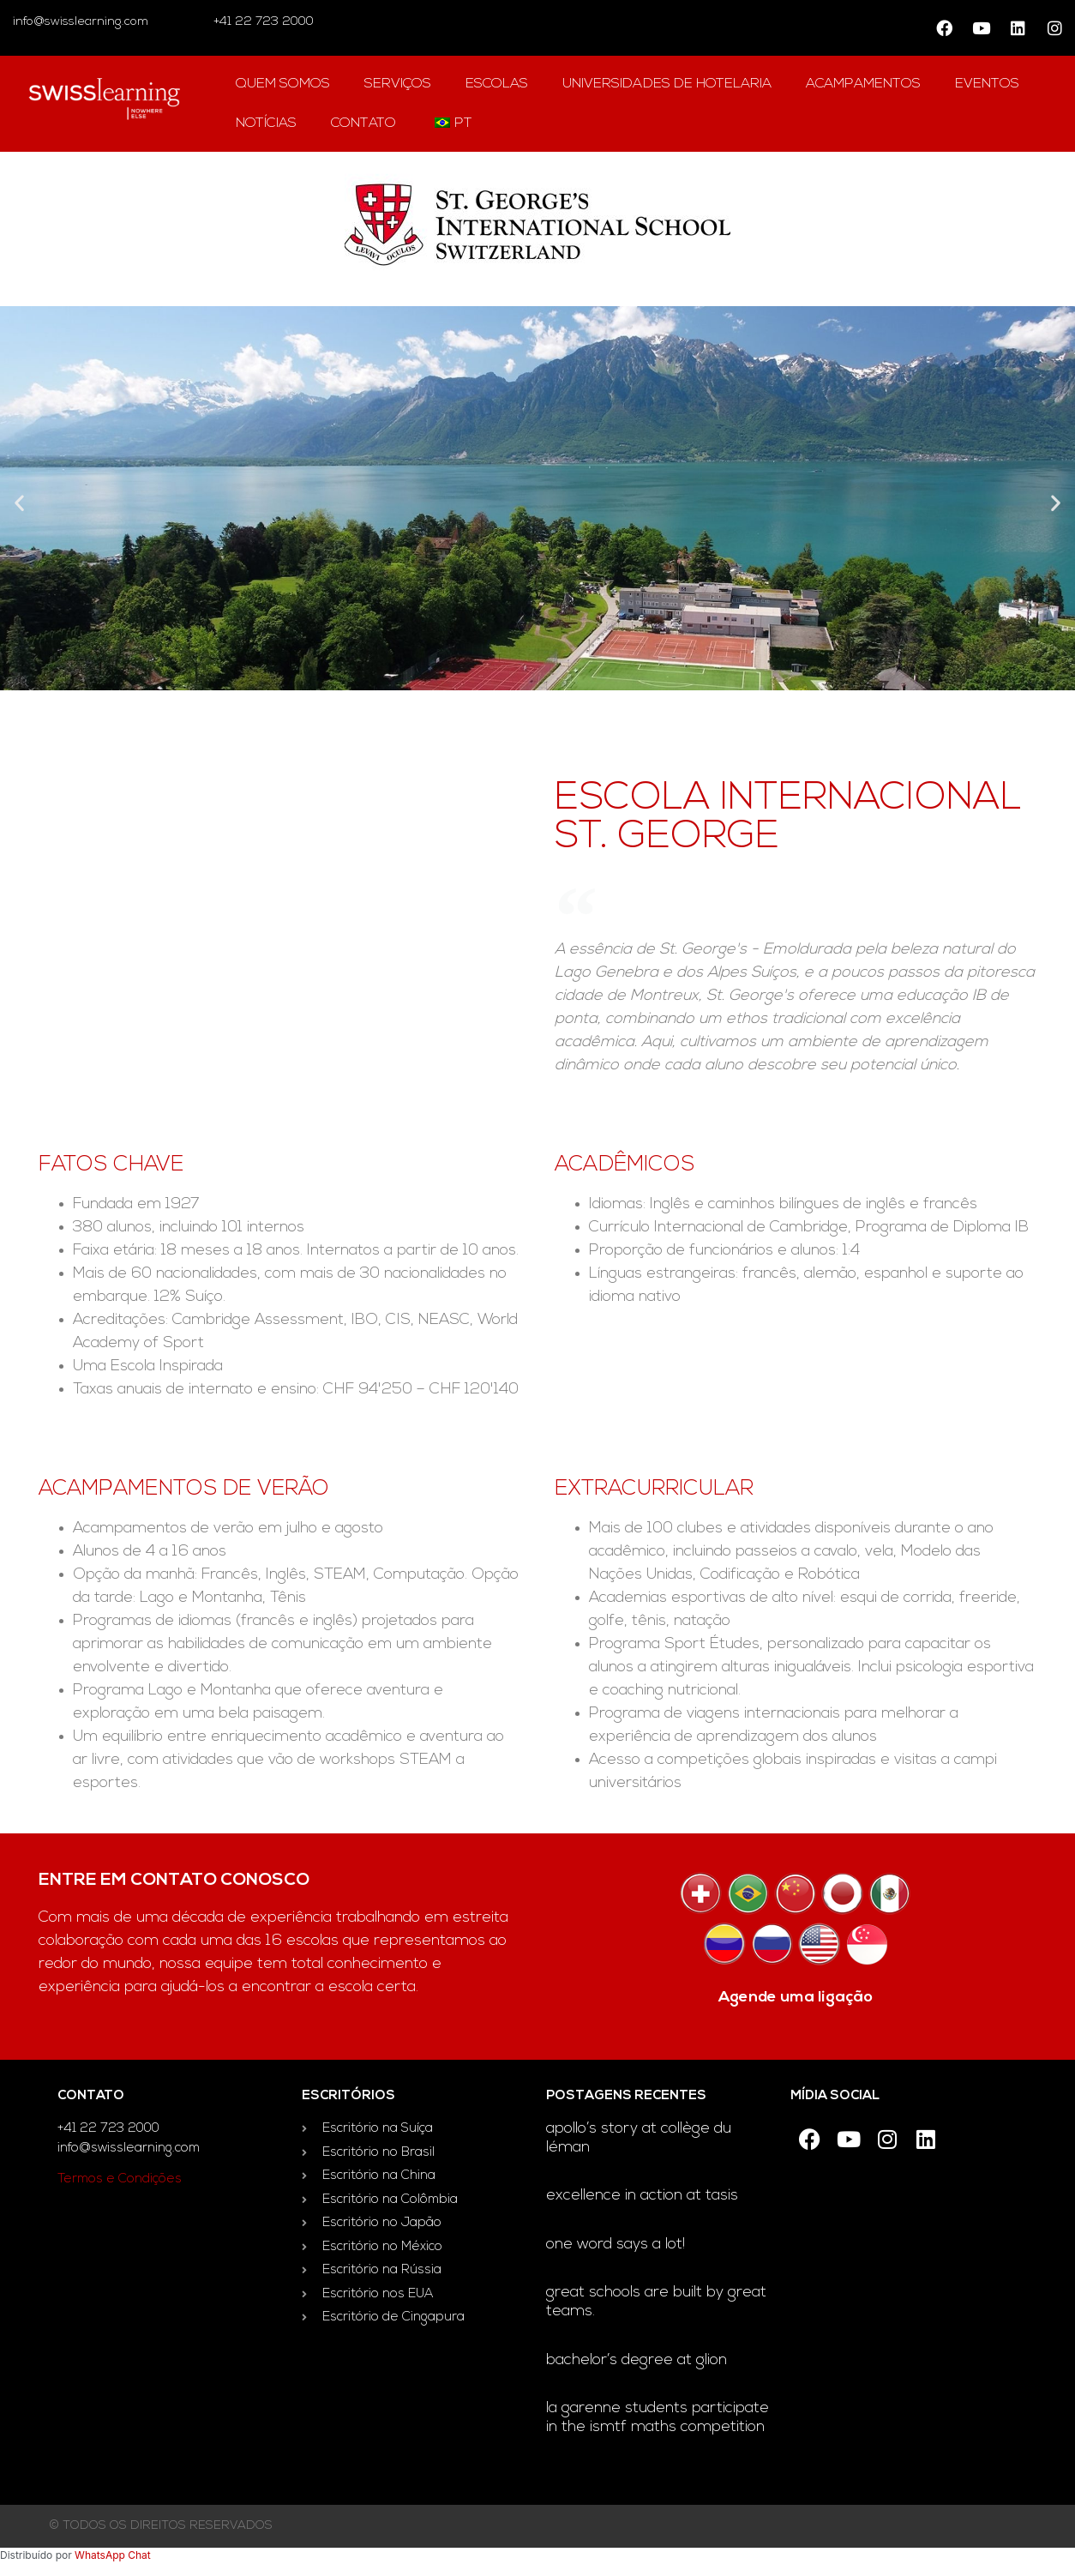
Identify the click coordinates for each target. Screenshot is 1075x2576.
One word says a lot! (615, 2244)
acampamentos (863, 84)
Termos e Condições (119, 2179)
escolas (496, 84)
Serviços (397, 84)
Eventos (987, 84)
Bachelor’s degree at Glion (636, 2360)
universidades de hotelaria (667, 84)
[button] (19, 502)
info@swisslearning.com (80, 21)
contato (363, 123)
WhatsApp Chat (113, 2555)
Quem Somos (283, 84)
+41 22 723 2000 (262, 21)
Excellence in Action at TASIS (642, 2196)
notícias (266, 123)
